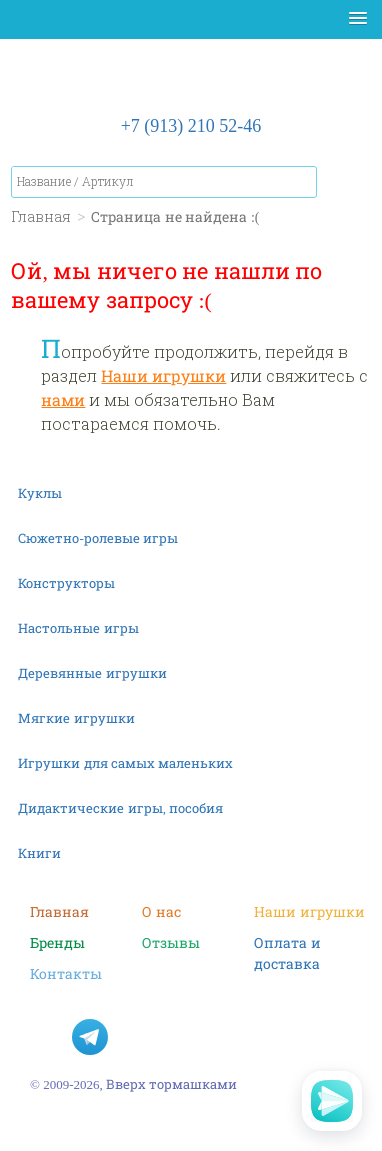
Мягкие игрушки (76, 718)
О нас (161, 911)
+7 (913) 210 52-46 (191, 125)
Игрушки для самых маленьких (125, 763)
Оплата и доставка (287, 943)
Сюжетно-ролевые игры (98, 538)
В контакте (48, 1037)
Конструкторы (66, 583)
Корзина (351, 186)
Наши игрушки (163, 375)
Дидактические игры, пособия (120, 808)
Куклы (40, 493)
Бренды (57, 942)
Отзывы (171, 942)
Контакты (66, 973)
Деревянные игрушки (92, 673)
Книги (39, 853)
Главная (59, 911)
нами (63, 399)
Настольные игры (78, 628)
